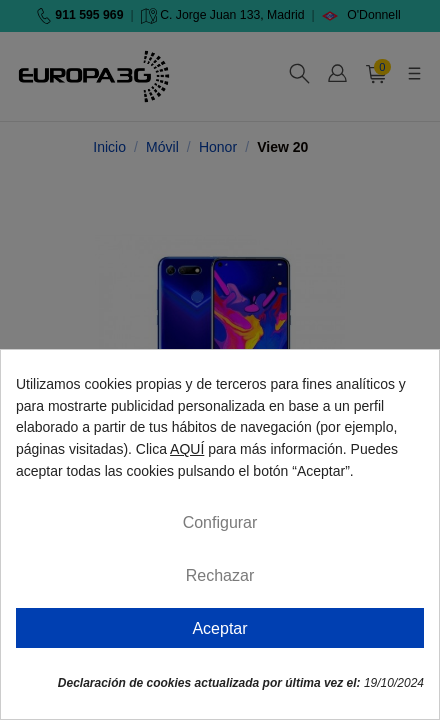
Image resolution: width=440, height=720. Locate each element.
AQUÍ (187, 449)
